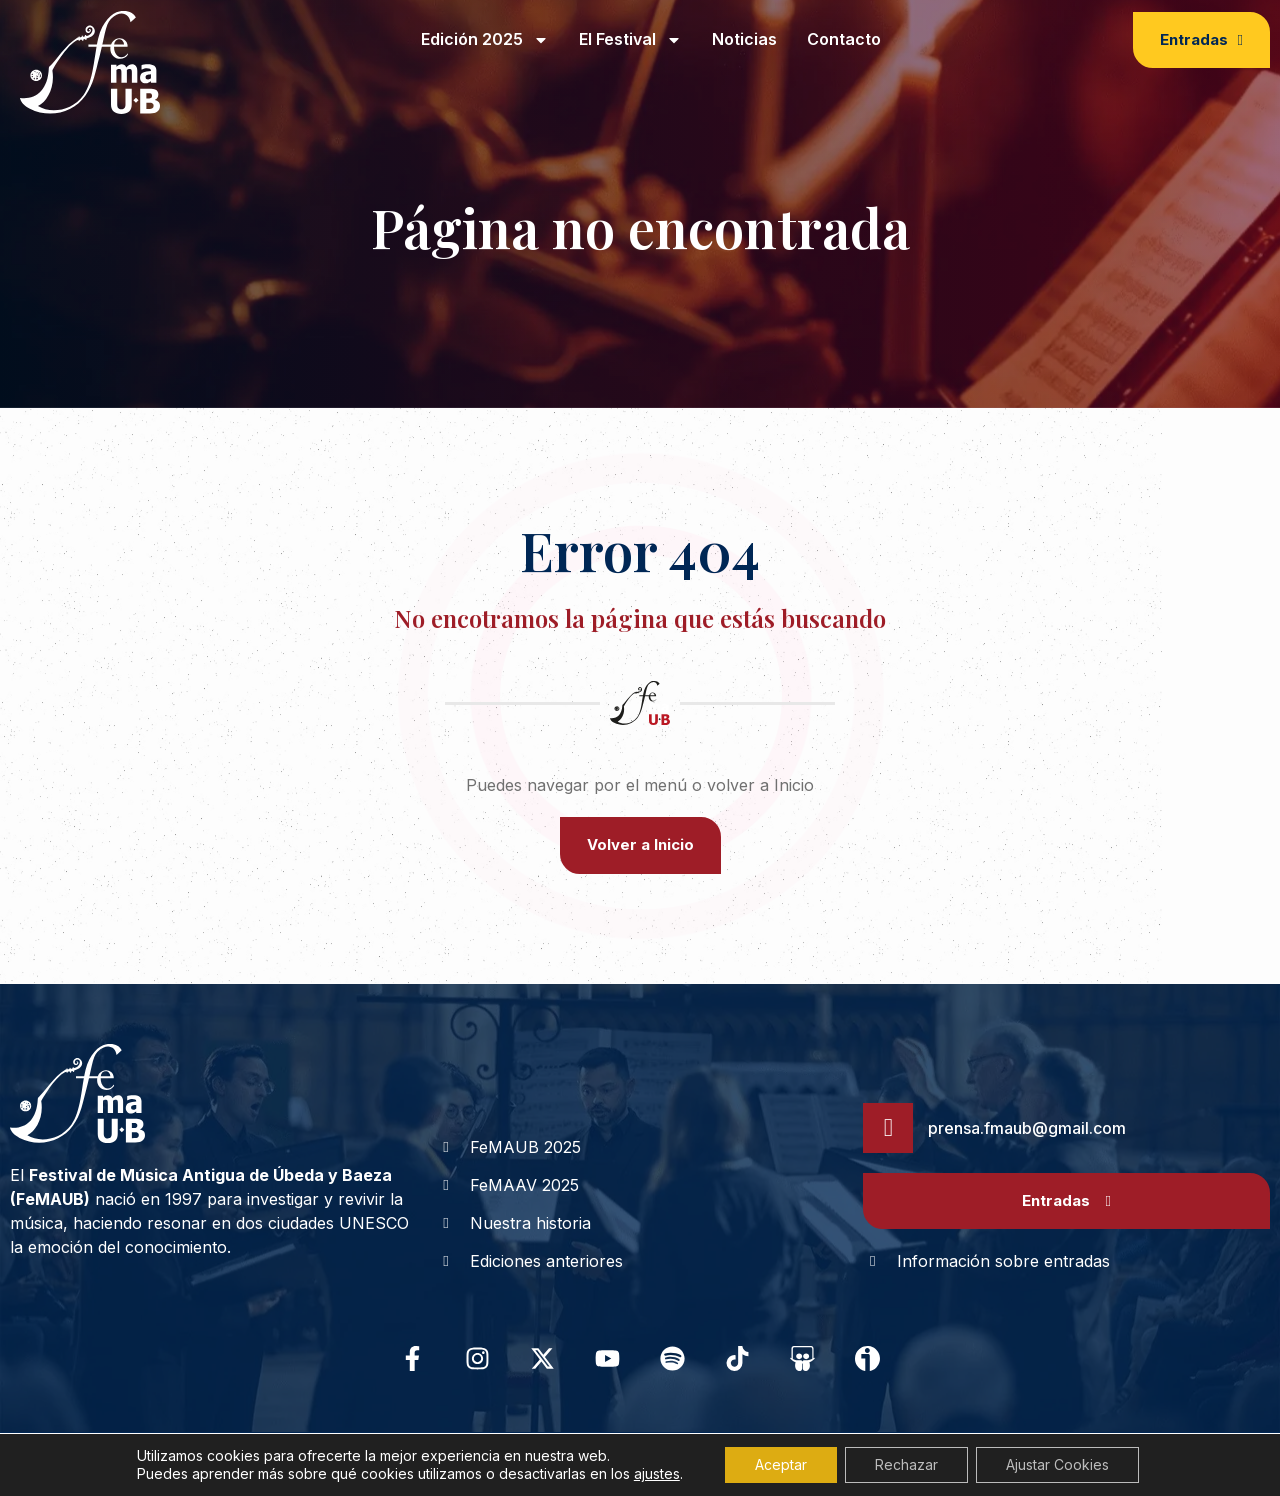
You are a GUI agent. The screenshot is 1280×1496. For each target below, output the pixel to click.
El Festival (630, 40)
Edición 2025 (485, 40)
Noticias (744, 39)
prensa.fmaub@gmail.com (1027, 1128)
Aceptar (781, 1464)
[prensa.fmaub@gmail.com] (888, 1128)
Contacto (844, 39)
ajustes (657, 1473)
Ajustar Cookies (1057, 1464)
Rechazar (906, 1464)
